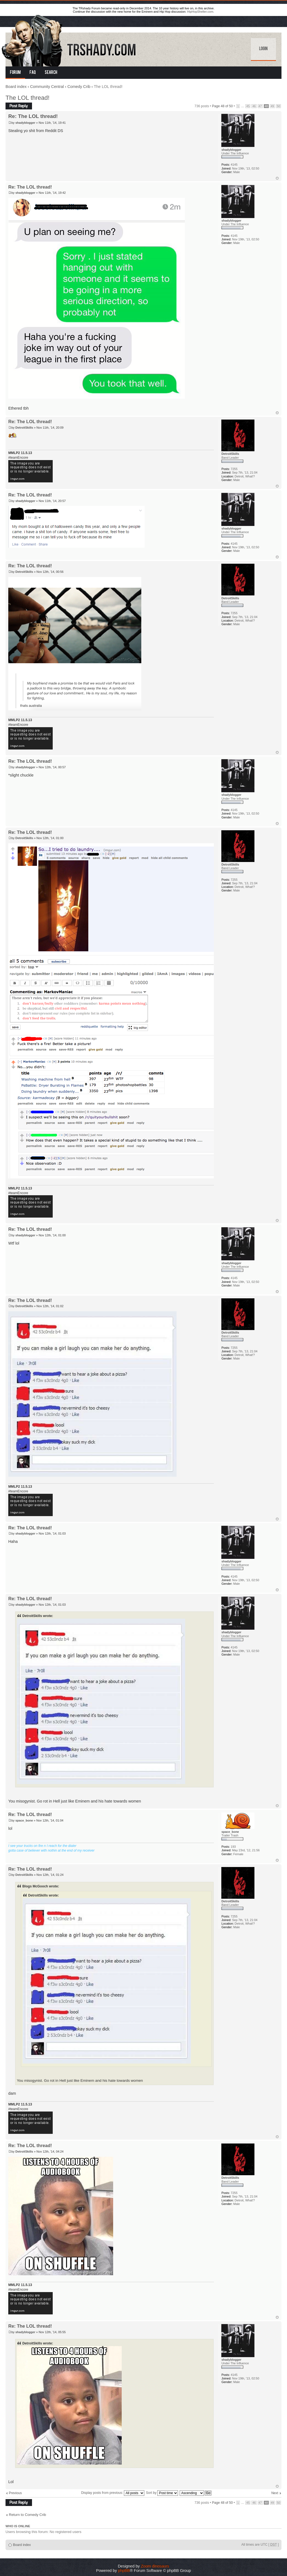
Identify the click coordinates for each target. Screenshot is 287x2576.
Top (277, 178)
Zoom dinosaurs (155, 2566)
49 (272, 106)
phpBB (124, 2570)
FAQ (33, 73)
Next (274, 2493)
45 (247, 106)
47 (260, 106)
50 (278, 106)
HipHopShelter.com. (200, 11)
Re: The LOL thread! (33, 116)
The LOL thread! (27, 97)
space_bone (24, 1820)
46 (254, 106)
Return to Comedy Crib (27, 2515)
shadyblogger (25, 122)
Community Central (47, 86)
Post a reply (19, 106)
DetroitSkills (24, 427)
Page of (222, 106)
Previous (15, 2493)
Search (51, 73)
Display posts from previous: (112, 2493)
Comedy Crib (78, 86)
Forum (15, 73)
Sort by (162, 2493)
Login (263, 49)
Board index (16, 86)
